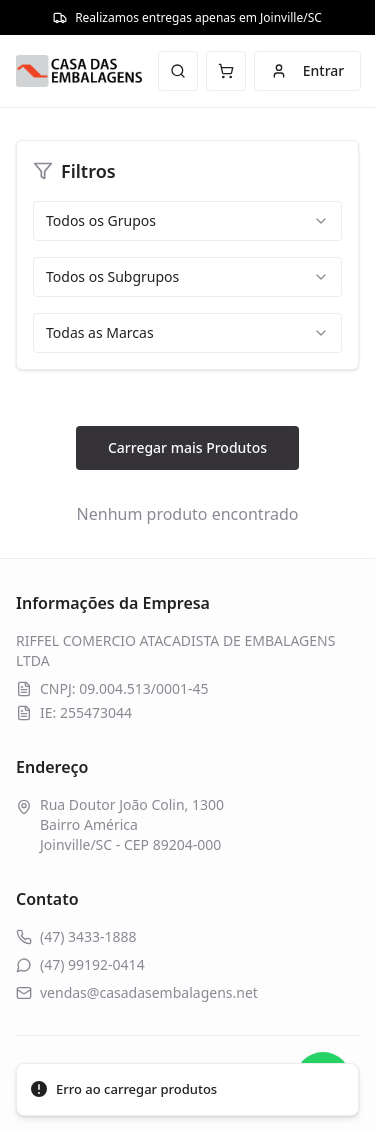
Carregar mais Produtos (187, 447)
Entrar (308, 70)
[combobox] (187, 221)
